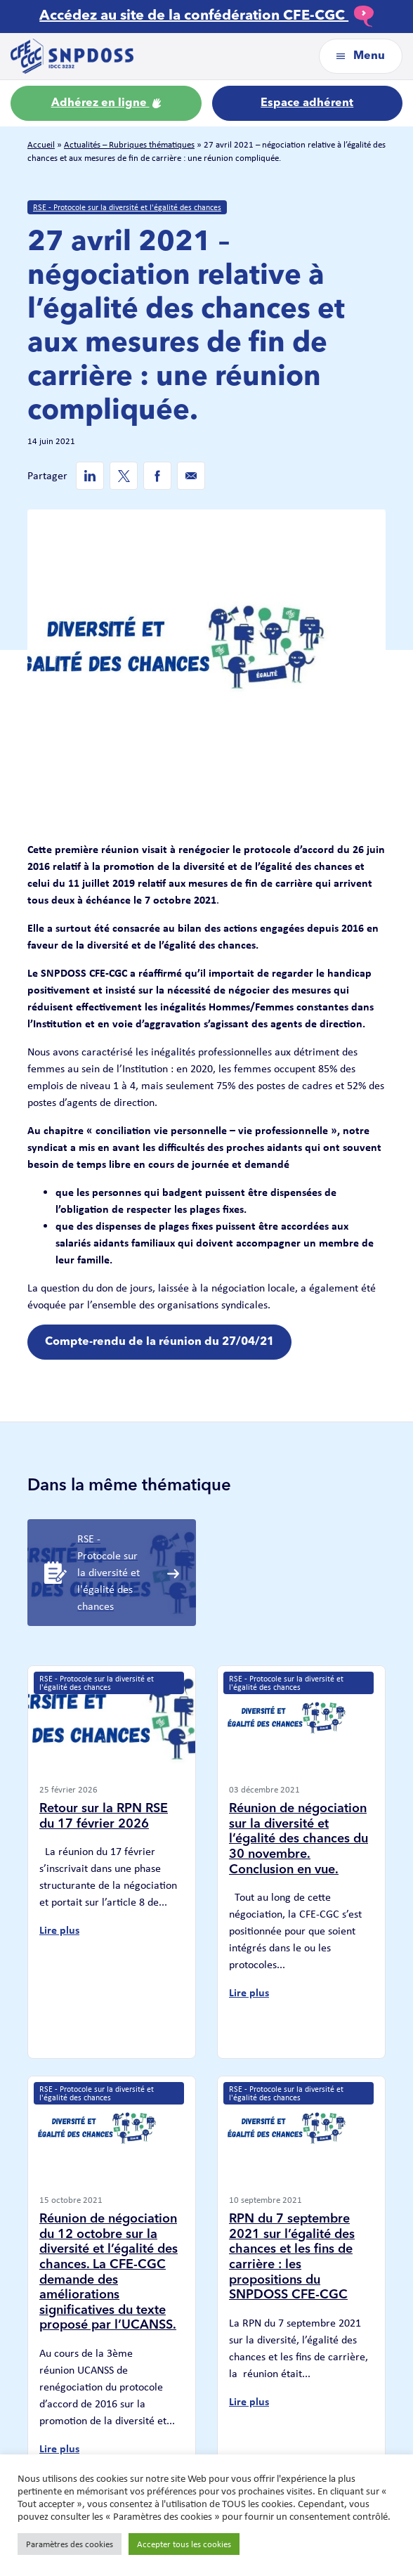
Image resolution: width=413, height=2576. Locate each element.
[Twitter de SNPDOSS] (124, 476)
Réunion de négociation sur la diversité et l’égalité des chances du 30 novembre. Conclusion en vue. (298, 1838)
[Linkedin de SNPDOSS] (90, 476)
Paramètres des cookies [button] (69, 2544)
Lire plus (59, 1930)
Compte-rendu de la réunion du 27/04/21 (159, 1342)
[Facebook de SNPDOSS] (157, 476)
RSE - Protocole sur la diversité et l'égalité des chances (127, 207)
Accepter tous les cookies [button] (184, 2544)
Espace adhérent (307, 103)
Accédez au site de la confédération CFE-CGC (206, 16)
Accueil (41, 144)
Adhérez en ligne (106, 103)
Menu (360, 56)
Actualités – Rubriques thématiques (129, 144)
